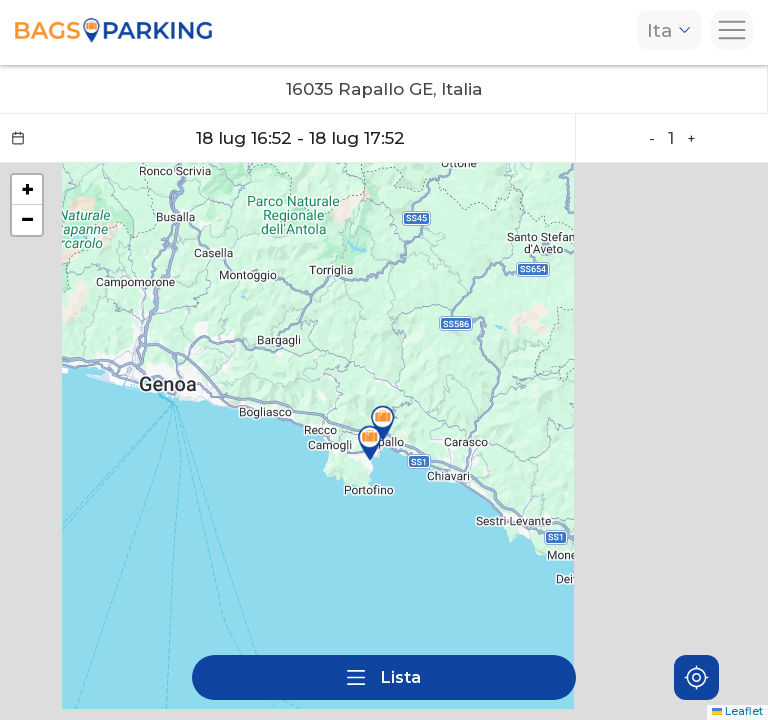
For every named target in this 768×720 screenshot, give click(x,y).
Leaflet (738, 711)
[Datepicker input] (287, 138)
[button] (383, 423)
